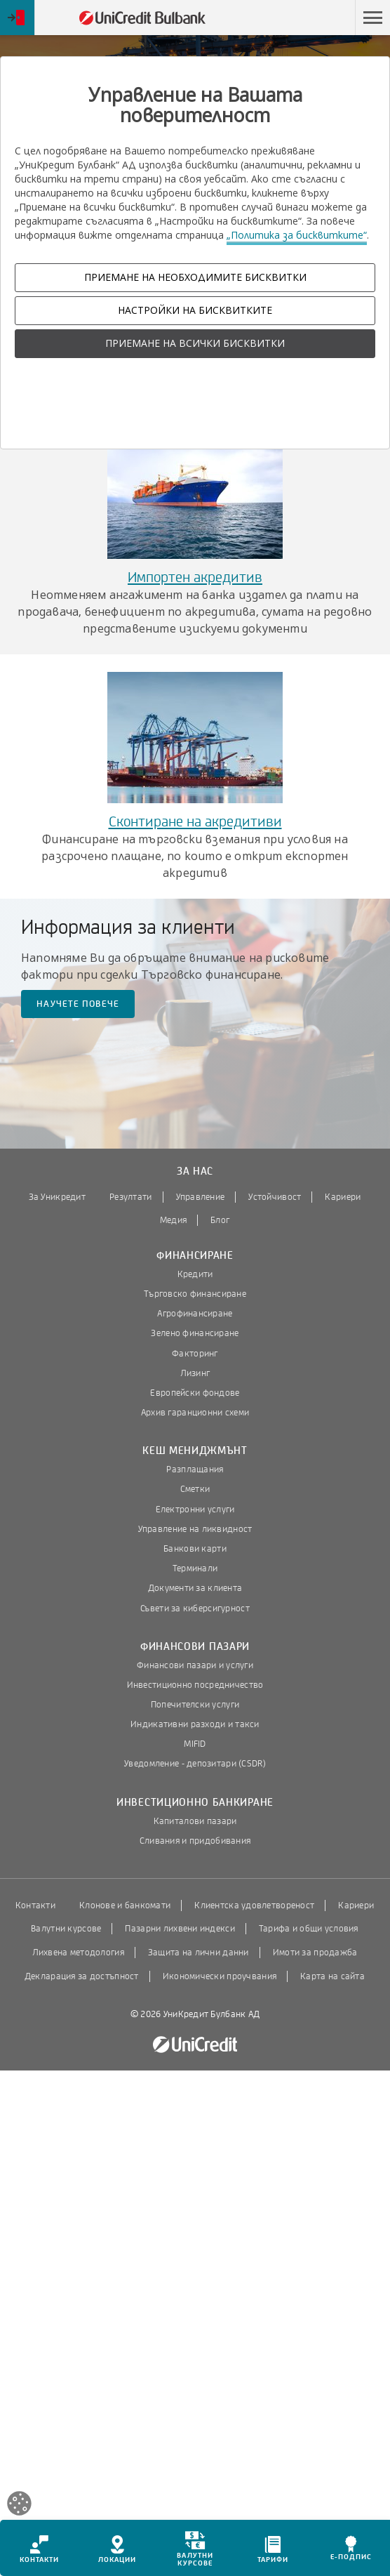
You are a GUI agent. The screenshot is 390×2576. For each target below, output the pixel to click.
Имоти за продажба (315, 1952)
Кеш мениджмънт (195, 1451)
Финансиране (195, 1255)
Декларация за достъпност (82, 1976)
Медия (173, 1220)
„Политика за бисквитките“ (297, 235)
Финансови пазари (195, 1646)
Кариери (343, 1197)
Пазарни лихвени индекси (179, 1928)
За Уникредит (57, 1197)
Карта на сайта (332, 1976)
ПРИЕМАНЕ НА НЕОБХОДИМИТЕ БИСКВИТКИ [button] (195, 277)
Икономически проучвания (219, 1976)
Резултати (130, 1197)
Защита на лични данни (198, 1952)
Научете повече (77, 1004)
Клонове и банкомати (124, 1905)
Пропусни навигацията (288, 17)
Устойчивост (274, 1197)
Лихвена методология (78, 1952)
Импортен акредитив (195, 577)
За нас (195, 1171)
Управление (200, 1197)
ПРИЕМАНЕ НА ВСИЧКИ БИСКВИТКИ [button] (195, 343)
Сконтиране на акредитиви (195, 822)
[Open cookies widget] (19, 2505)
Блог (219, 1220)
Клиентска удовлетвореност (254, 1905)
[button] (372, 17)
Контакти (35, 1905)
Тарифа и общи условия (308, 1928)
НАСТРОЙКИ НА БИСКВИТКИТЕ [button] (195, 310)
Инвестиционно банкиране (195, 1802)
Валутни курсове (66, 1928)
